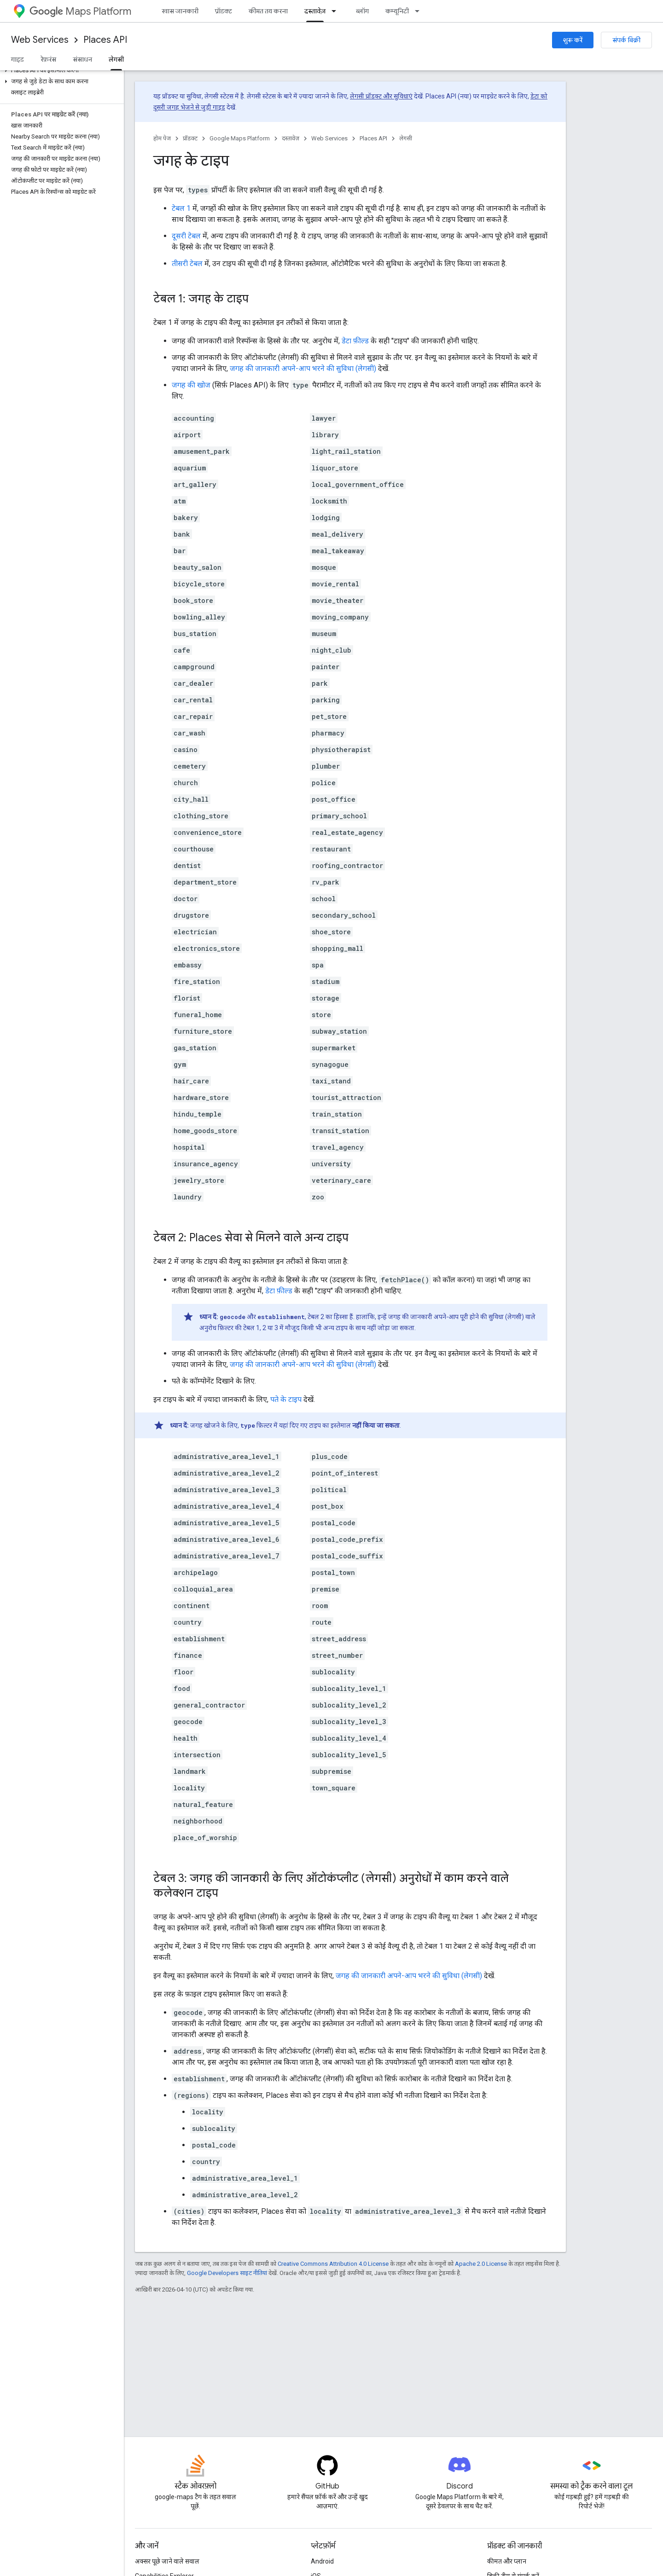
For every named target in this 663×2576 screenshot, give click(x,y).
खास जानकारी (180, 11)
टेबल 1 (181, 208)
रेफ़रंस (48, 59)
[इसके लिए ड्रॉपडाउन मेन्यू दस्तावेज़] (337, 11)
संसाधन (82, 59)
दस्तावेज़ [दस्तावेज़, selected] (315, 11)
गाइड (17, 59)
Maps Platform (80, 11)
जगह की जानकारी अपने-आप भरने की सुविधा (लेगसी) (303, 368)
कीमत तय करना (268, 11)
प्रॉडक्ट (223, 11)
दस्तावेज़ (290, 138)
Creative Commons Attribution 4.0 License (333, 2263)
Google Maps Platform (239, 138)
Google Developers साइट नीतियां (227, 2272)
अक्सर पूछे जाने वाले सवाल (167, 2561)
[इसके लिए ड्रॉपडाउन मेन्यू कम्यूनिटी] (420, 11)
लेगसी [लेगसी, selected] (116, 59)
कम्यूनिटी (397, 11)
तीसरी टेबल (187, 263)
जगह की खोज (191, 385)
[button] (60, 70)
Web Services (40, 40)
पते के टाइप (286, 1399)
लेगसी (405, 138)
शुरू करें (572, 40)
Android (322, 2561)
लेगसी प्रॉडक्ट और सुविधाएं (381, 96)
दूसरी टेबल (186, 236)
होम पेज (162, 138)
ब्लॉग (362, 11)
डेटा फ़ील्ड (355, 340)
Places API (105, 40)
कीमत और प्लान (506, 2561)
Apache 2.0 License (481, 2263)
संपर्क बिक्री (626, 40)
